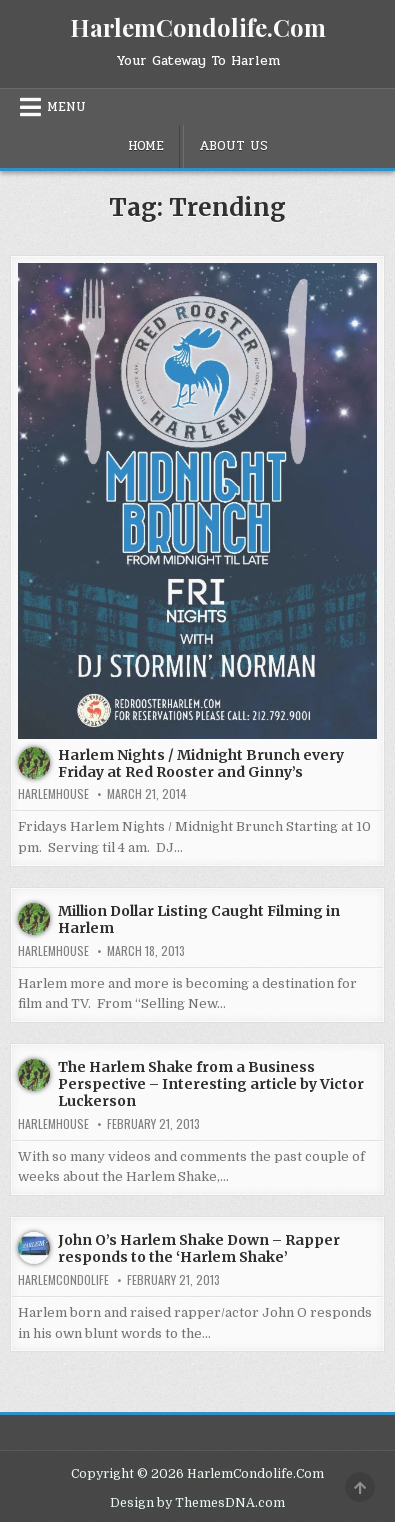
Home (146, 146)
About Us (233, 146)
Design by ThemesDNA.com (197, 1503)
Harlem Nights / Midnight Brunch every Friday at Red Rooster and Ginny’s (201, 763)
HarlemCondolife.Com (198, 27)
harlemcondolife (63, 1280)
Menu (66, 107)
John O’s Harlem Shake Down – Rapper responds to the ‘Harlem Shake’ (199, 1248)
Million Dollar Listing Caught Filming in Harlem (199, 919)
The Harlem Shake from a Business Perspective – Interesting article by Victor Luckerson (211, 1084)
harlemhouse (53, 794)
